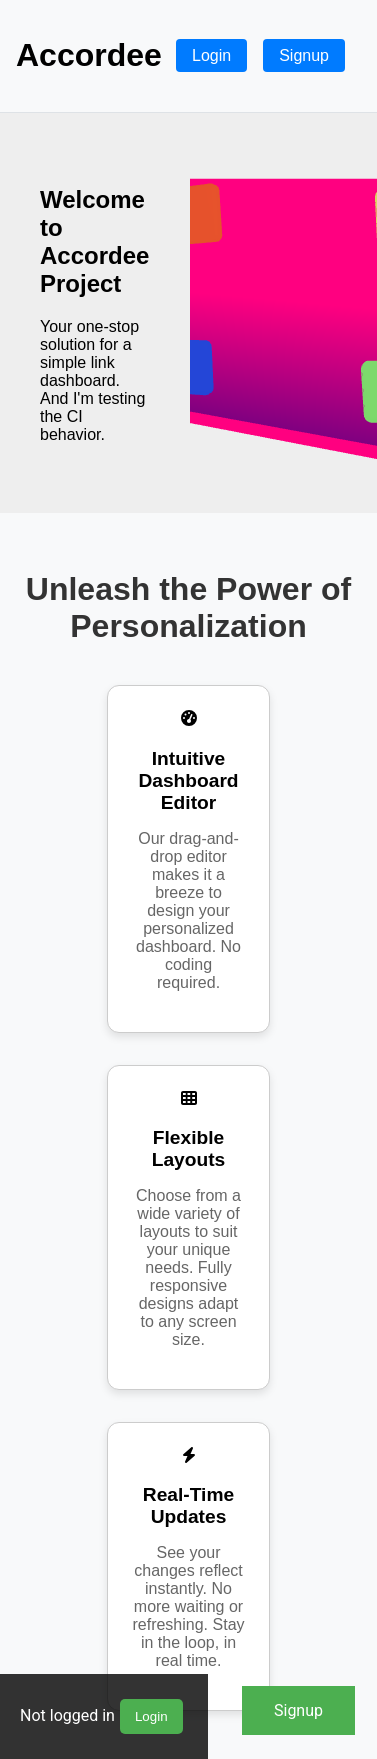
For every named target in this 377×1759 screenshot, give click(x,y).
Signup (298, 1710)
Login (151, 1716)
